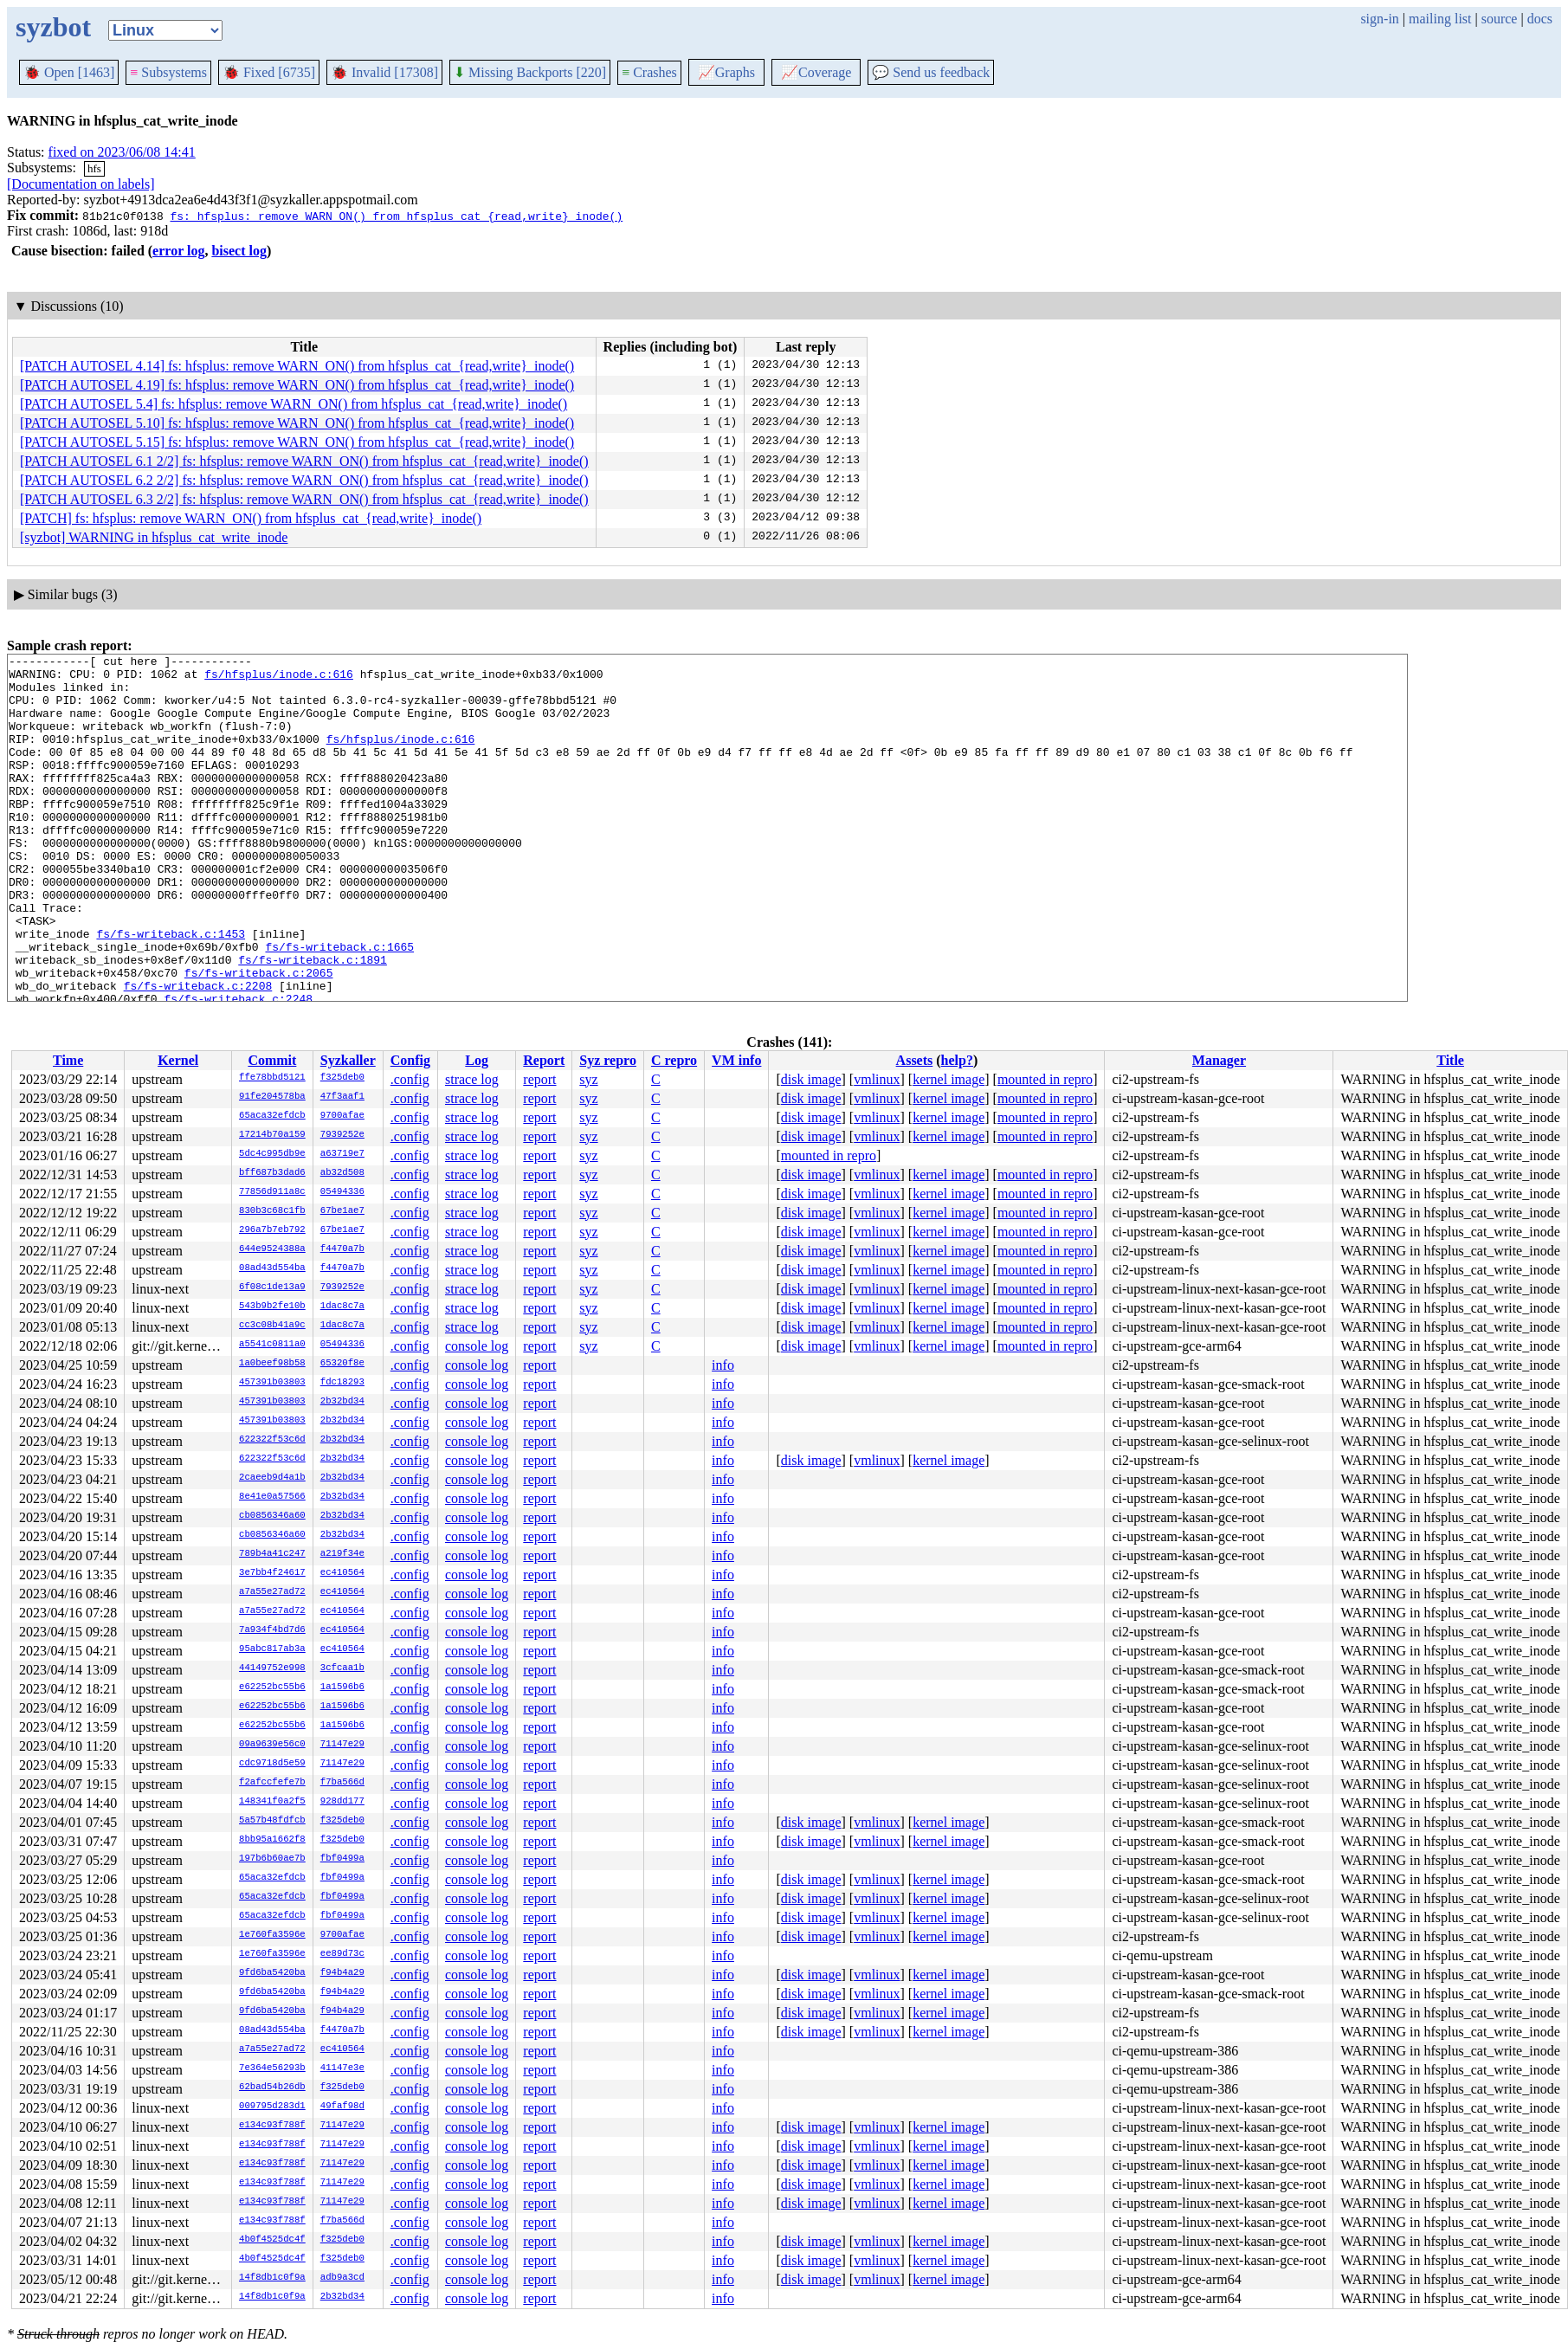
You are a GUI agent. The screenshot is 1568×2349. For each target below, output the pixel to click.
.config (409, 1079)
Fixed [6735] (269, 72)
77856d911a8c (272, 1192)
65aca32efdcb (272, 1116)
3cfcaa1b (342, 1668)
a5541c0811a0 (272, 1345)
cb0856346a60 (272, 1516)
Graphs (726, 72)
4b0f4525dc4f (272, 2240)
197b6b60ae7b (272, 1859)
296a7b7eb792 (272, 1230)
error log (178, 250)
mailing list (1440, 18)
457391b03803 (272, 1383)
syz (588, 1079)
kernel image (948, 1079)
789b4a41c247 (272, 1554)
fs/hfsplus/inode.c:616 (278, 679)
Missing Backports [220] (530, 72)
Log (476, 1060)
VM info (736, 1060)
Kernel (178, 1060)
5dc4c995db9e (272, 1154)
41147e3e (342, 2068)
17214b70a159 (272, 1135)
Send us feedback (931, 72)
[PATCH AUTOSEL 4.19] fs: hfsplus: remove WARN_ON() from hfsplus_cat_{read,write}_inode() (297, 385)
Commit (272, 1060)
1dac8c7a (342, 1306)
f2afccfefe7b (272, 1783)
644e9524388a (272, 1249)
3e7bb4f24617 (272, 1573)
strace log (472, 1079)
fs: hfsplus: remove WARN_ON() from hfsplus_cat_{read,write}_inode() (396, 215)
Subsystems (168, 72)
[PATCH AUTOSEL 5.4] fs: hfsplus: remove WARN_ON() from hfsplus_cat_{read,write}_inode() (293, 404)
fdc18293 (342, 1383)
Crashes (649, 72)
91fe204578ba (272, 1097)
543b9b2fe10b (272, 1306)
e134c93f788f (272, 2126)
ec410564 (342, 1573)
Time (68, 1060)
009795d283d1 (272, 2107)
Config (410, 1060)
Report (544, 1060)
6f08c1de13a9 (272, 1287)
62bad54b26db (272, 2087)
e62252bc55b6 (272, 1687)
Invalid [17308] (384, 72)
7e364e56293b (272, 2068)
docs (1539, 18)
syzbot (53, 26)
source (1499, 18)
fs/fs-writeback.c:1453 (170, 990)
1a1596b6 (342, 1687)
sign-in (1379, 18)
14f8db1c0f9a (272, 2278)
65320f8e (342, 1364)
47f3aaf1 (342, 1097)
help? (957, 1060)
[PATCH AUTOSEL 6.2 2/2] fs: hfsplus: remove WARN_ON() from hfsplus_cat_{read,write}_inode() (304, 480)
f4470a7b (342, 1249)
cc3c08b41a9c (272, 1326)
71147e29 (342, 1745)
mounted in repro (1045, 1079)
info (723, 1365)
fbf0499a (342, 1859)
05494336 (342, 1192)
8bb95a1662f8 (272, 1840)
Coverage (816, 72)
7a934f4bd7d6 (272, 1630)
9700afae (342, 1116)
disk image (811, 1079)
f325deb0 (342, 1078)
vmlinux (877, 1079)
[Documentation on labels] (81, 184)
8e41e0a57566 (272, 1497)
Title (1450, 1060)
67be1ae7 (342, 1211)
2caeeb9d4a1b (272, 1478)
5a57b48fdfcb (272, 1821)
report (539, 1079)
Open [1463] (68, 72)
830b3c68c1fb (272, 1211)
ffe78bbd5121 (272, 1078)
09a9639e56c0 (272, 1745)
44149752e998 (272, 1668)
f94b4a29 (342, 1973)
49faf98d (342, 2107)
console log (476, 1346)
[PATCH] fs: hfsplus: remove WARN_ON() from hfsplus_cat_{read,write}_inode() (250, 518)
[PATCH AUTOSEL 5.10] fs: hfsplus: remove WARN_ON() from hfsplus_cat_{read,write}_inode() (297, 423)
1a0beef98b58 (272, 1364)
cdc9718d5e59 (272, 1764)
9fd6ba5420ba (272, 1973)
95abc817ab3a (272, 1649)
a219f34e (342, 1554)
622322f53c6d (272, 1440)
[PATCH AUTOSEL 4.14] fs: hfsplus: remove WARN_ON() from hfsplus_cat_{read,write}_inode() (297, 365)
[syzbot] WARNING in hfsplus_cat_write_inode (153, 537)
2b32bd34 (342, 1402)
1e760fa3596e (272, 1935)
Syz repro (607, 1060)
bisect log (239, 250)
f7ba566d (342, 1783)
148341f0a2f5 (272, 1802)
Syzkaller (348, 1060)
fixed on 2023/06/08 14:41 (122, 152)
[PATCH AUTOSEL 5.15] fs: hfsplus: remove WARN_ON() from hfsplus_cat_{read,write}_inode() (297, 442)
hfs (94, 168)
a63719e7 (342, 1154)
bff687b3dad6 (272, 1173)
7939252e (342, 1135)
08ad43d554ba (272, 1268)
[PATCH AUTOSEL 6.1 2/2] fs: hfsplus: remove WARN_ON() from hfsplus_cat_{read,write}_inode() (304, 461)
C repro (674, 1060)
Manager (1219, 1060)
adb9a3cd (342, 2278)
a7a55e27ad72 (272, 1592)
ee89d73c (342, 1954)
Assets (914, 1060)
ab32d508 (342, 1173)
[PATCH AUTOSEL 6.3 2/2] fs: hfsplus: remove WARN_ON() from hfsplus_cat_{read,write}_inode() (304, 499)
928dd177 (342, 1802)
